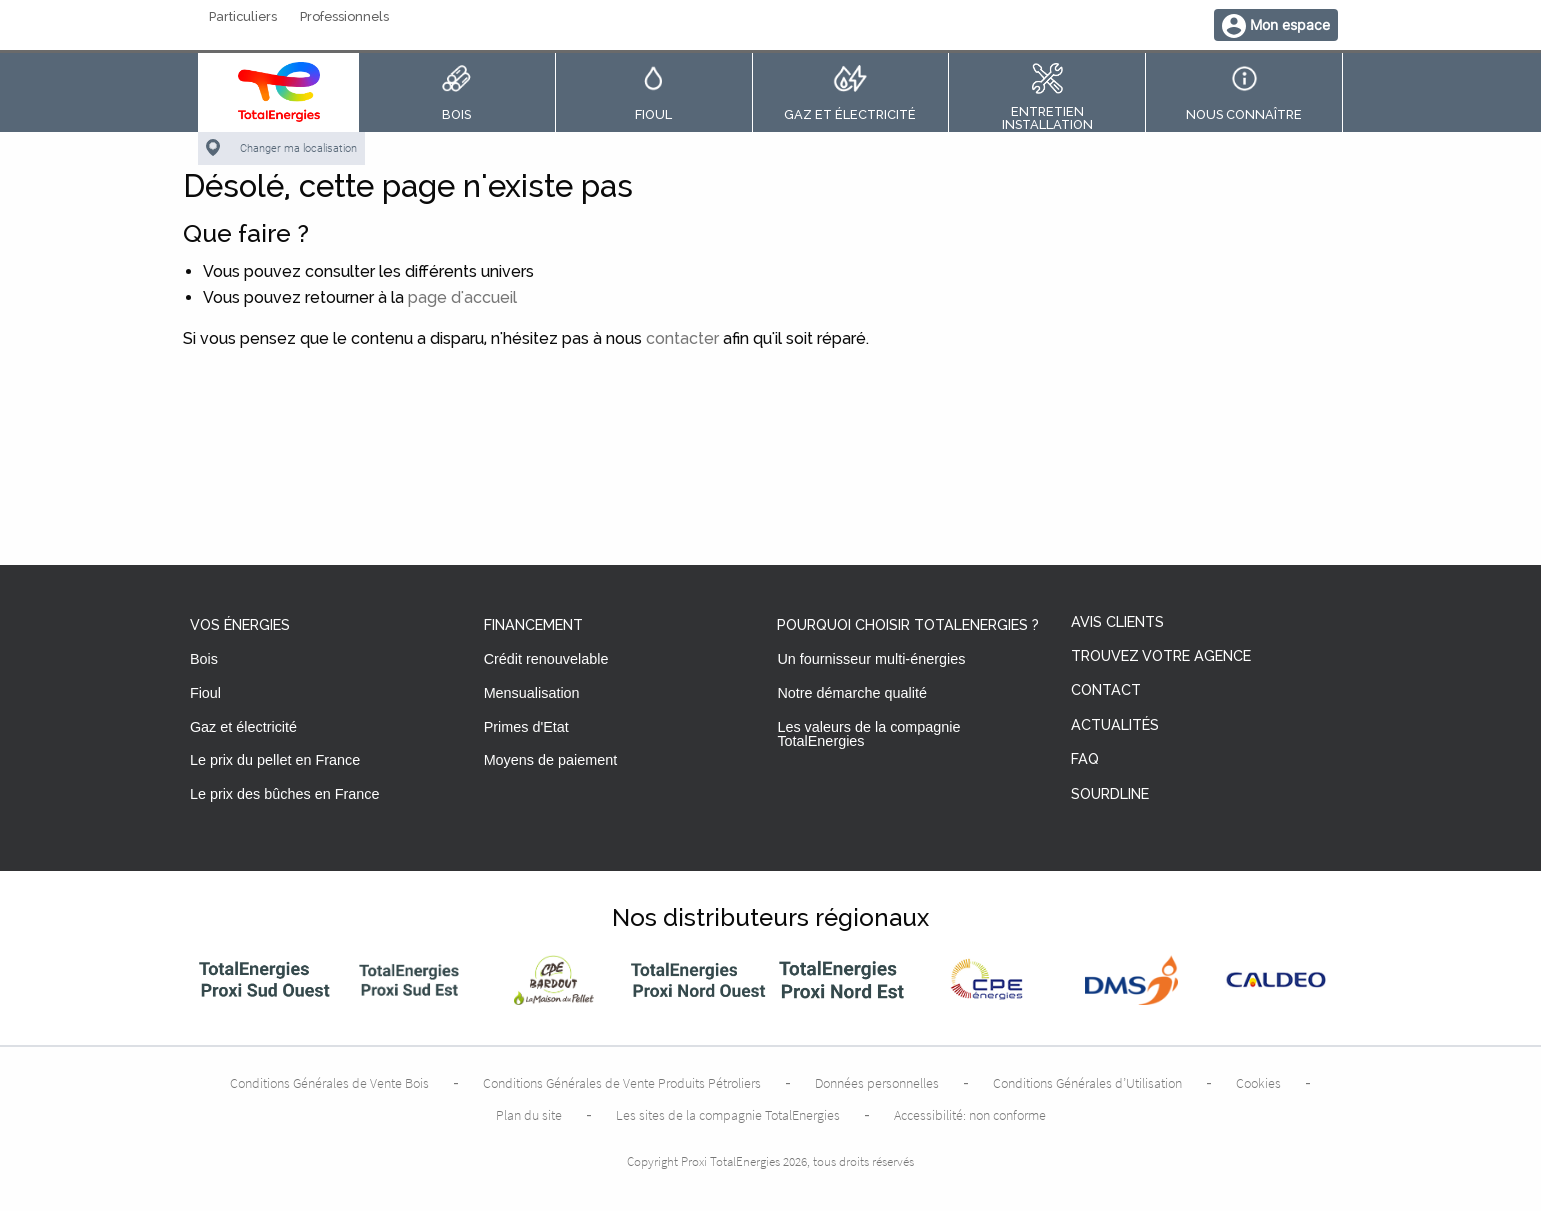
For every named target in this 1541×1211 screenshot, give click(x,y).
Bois (204, 659)
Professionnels (344, 17)
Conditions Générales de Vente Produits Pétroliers (622, 1083)
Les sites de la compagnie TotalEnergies (728, 1115)
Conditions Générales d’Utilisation (1087, 1083)
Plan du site (529, 1115)
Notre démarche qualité (852, 693)
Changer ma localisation (298, 148)
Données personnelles (877, 1083)
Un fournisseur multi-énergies (871, 659)
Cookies (1258, 1083)
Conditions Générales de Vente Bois (329, 1083)
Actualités (1115, 725)
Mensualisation (532, 693)
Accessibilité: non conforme (970, 1115)
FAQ (1085, 759)
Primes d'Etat (526, 727)
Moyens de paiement (551, 760)
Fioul (205, 693)
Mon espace (1290, 24)
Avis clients (1117, 622)
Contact (1106, 690)
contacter (682, 338)
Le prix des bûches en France (285, 794)
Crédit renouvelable (546, 659)
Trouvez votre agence (1161, 656)
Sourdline (1110, 794)
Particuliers (243, 17)
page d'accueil (462, 297)
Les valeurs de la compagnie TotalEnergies (868, 734)
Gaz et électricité (243, 727)
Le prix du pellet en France (275, 760)
